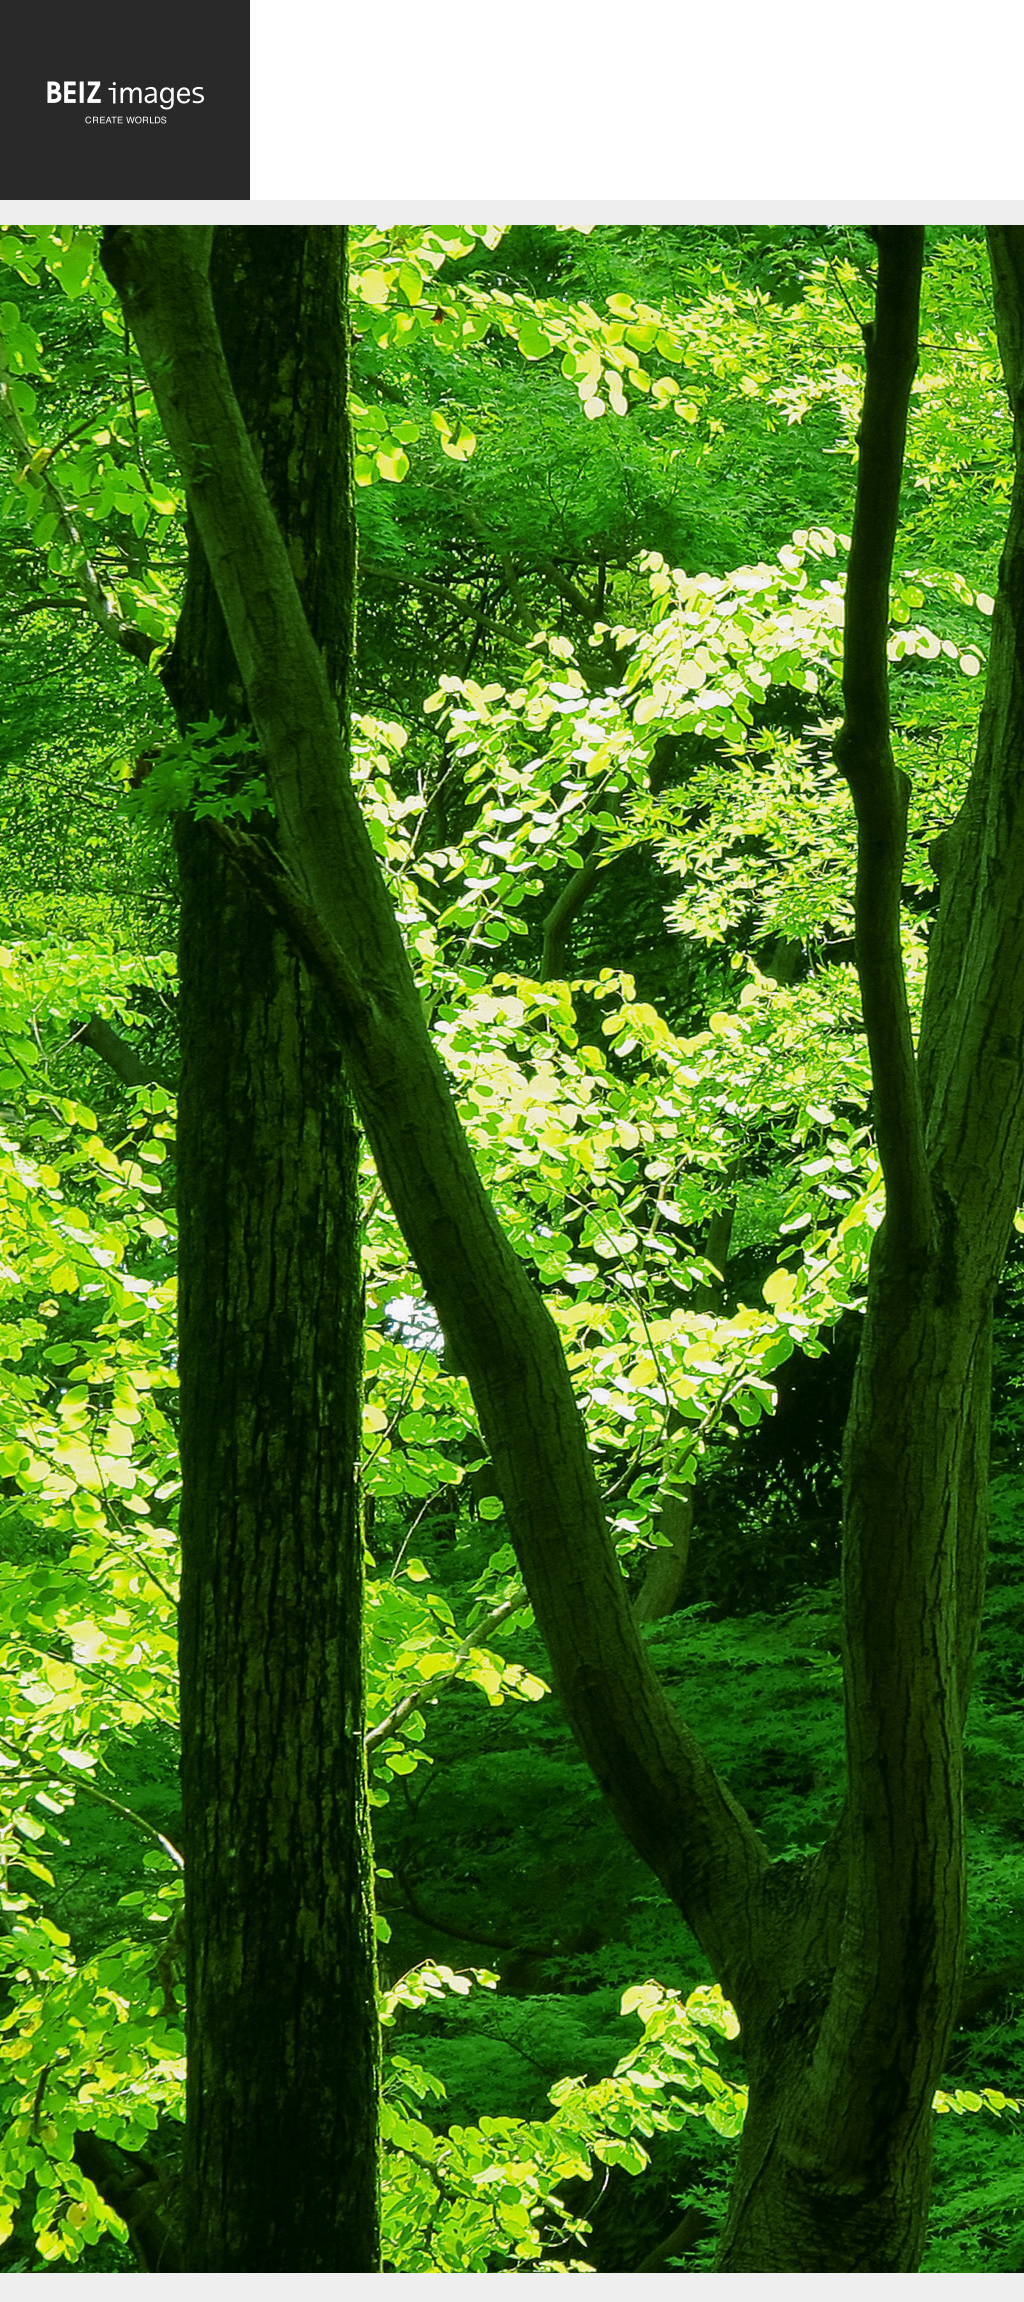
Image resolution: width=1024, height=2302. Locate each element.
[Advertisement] (637, 107)
